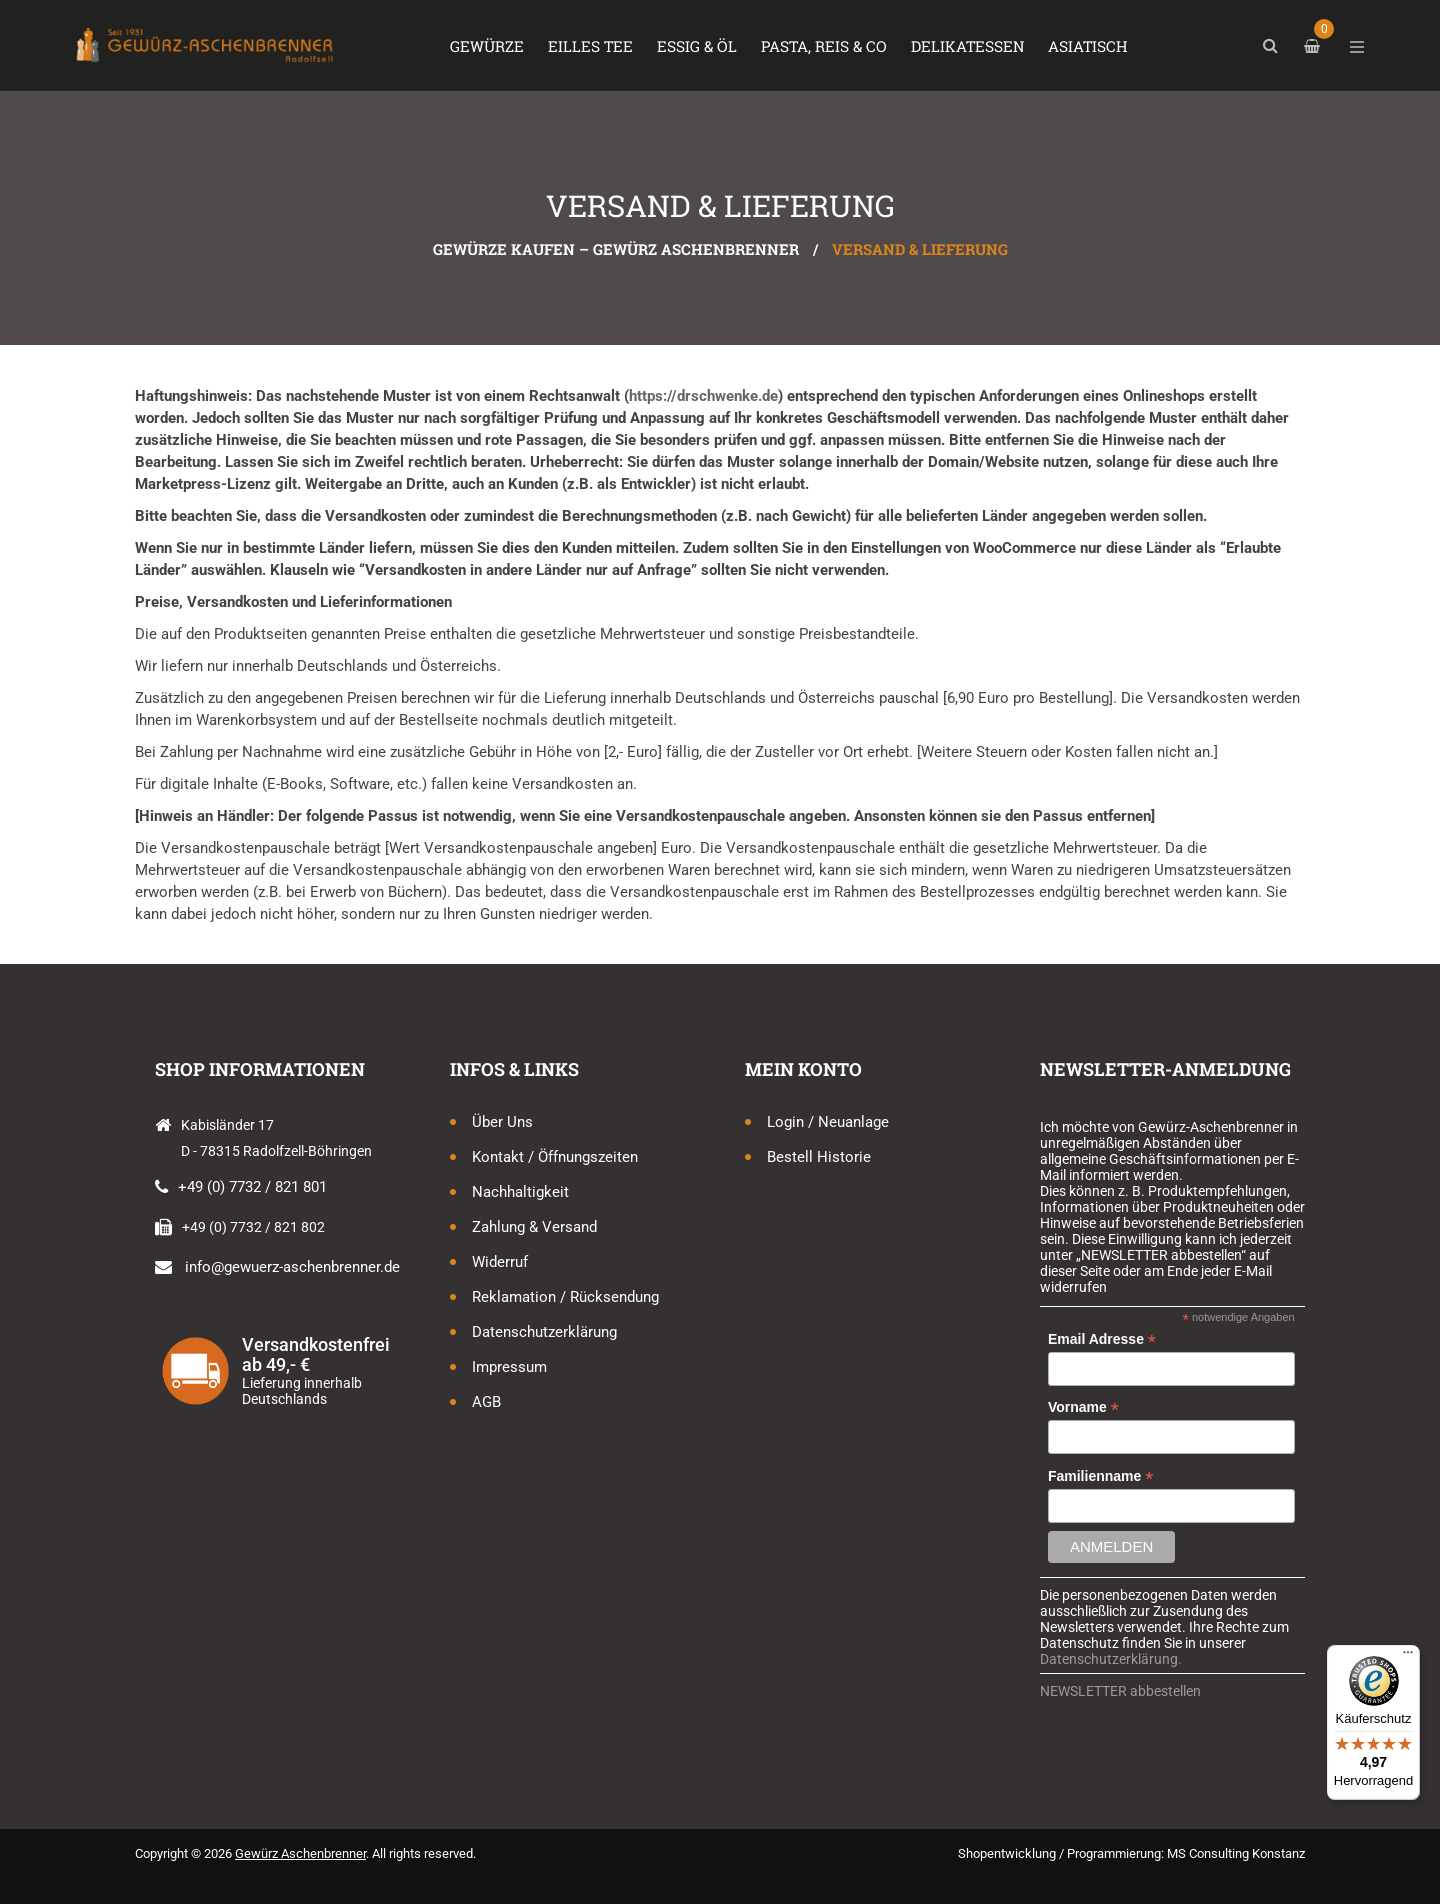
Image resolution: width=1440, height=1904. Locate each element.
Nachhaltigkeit (520, 1192)
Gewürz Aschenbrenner (300, 1853)
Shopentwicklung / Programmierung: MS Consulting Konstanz (1131, 1853)
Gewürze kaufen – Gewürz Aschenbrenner (616, 249)
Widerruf (500, 1262)
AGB (486, 1402)
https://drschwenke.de (703, 396)
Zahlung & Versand (534, 1227)
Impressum (509, 1367)
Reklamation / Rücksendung (565, 1297)
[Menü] (1408, 1657)
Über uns (502, 1122)
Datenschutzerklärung (544, 1332)
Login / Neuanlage (828, 1122)
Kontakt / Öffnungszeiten (555, 1157)
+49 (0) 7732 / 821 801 (252, 1187)
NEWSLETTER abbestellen (1120, 1691)
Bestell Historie (819, 1157)
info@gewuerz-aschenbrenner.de (292, 1267)
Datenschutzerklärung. (1111, 1659)
